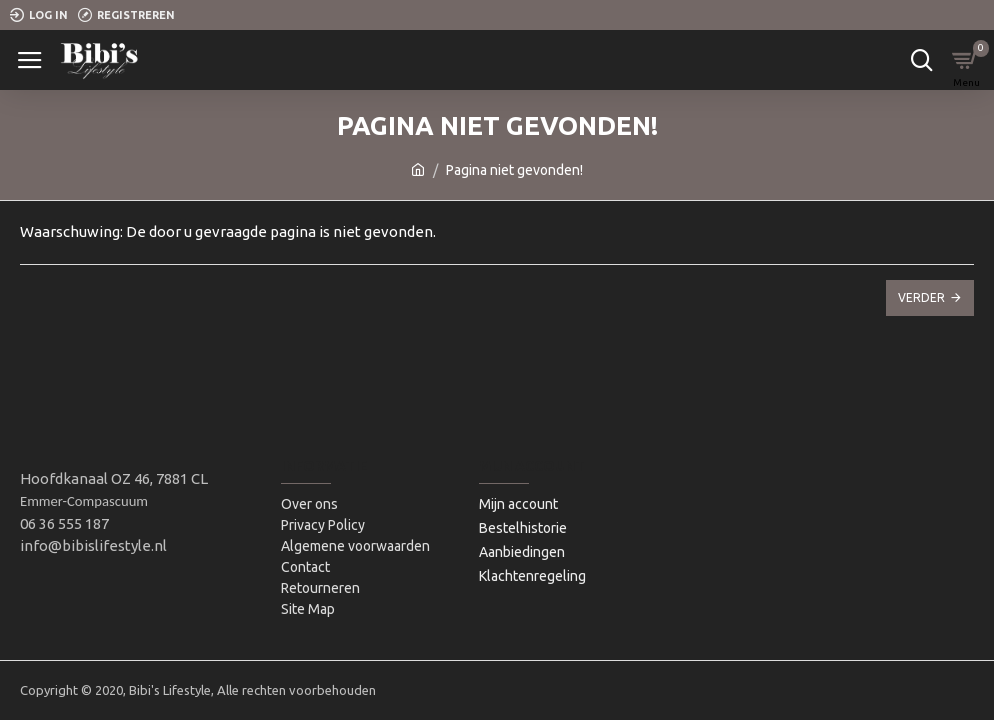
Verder (921, 297)
